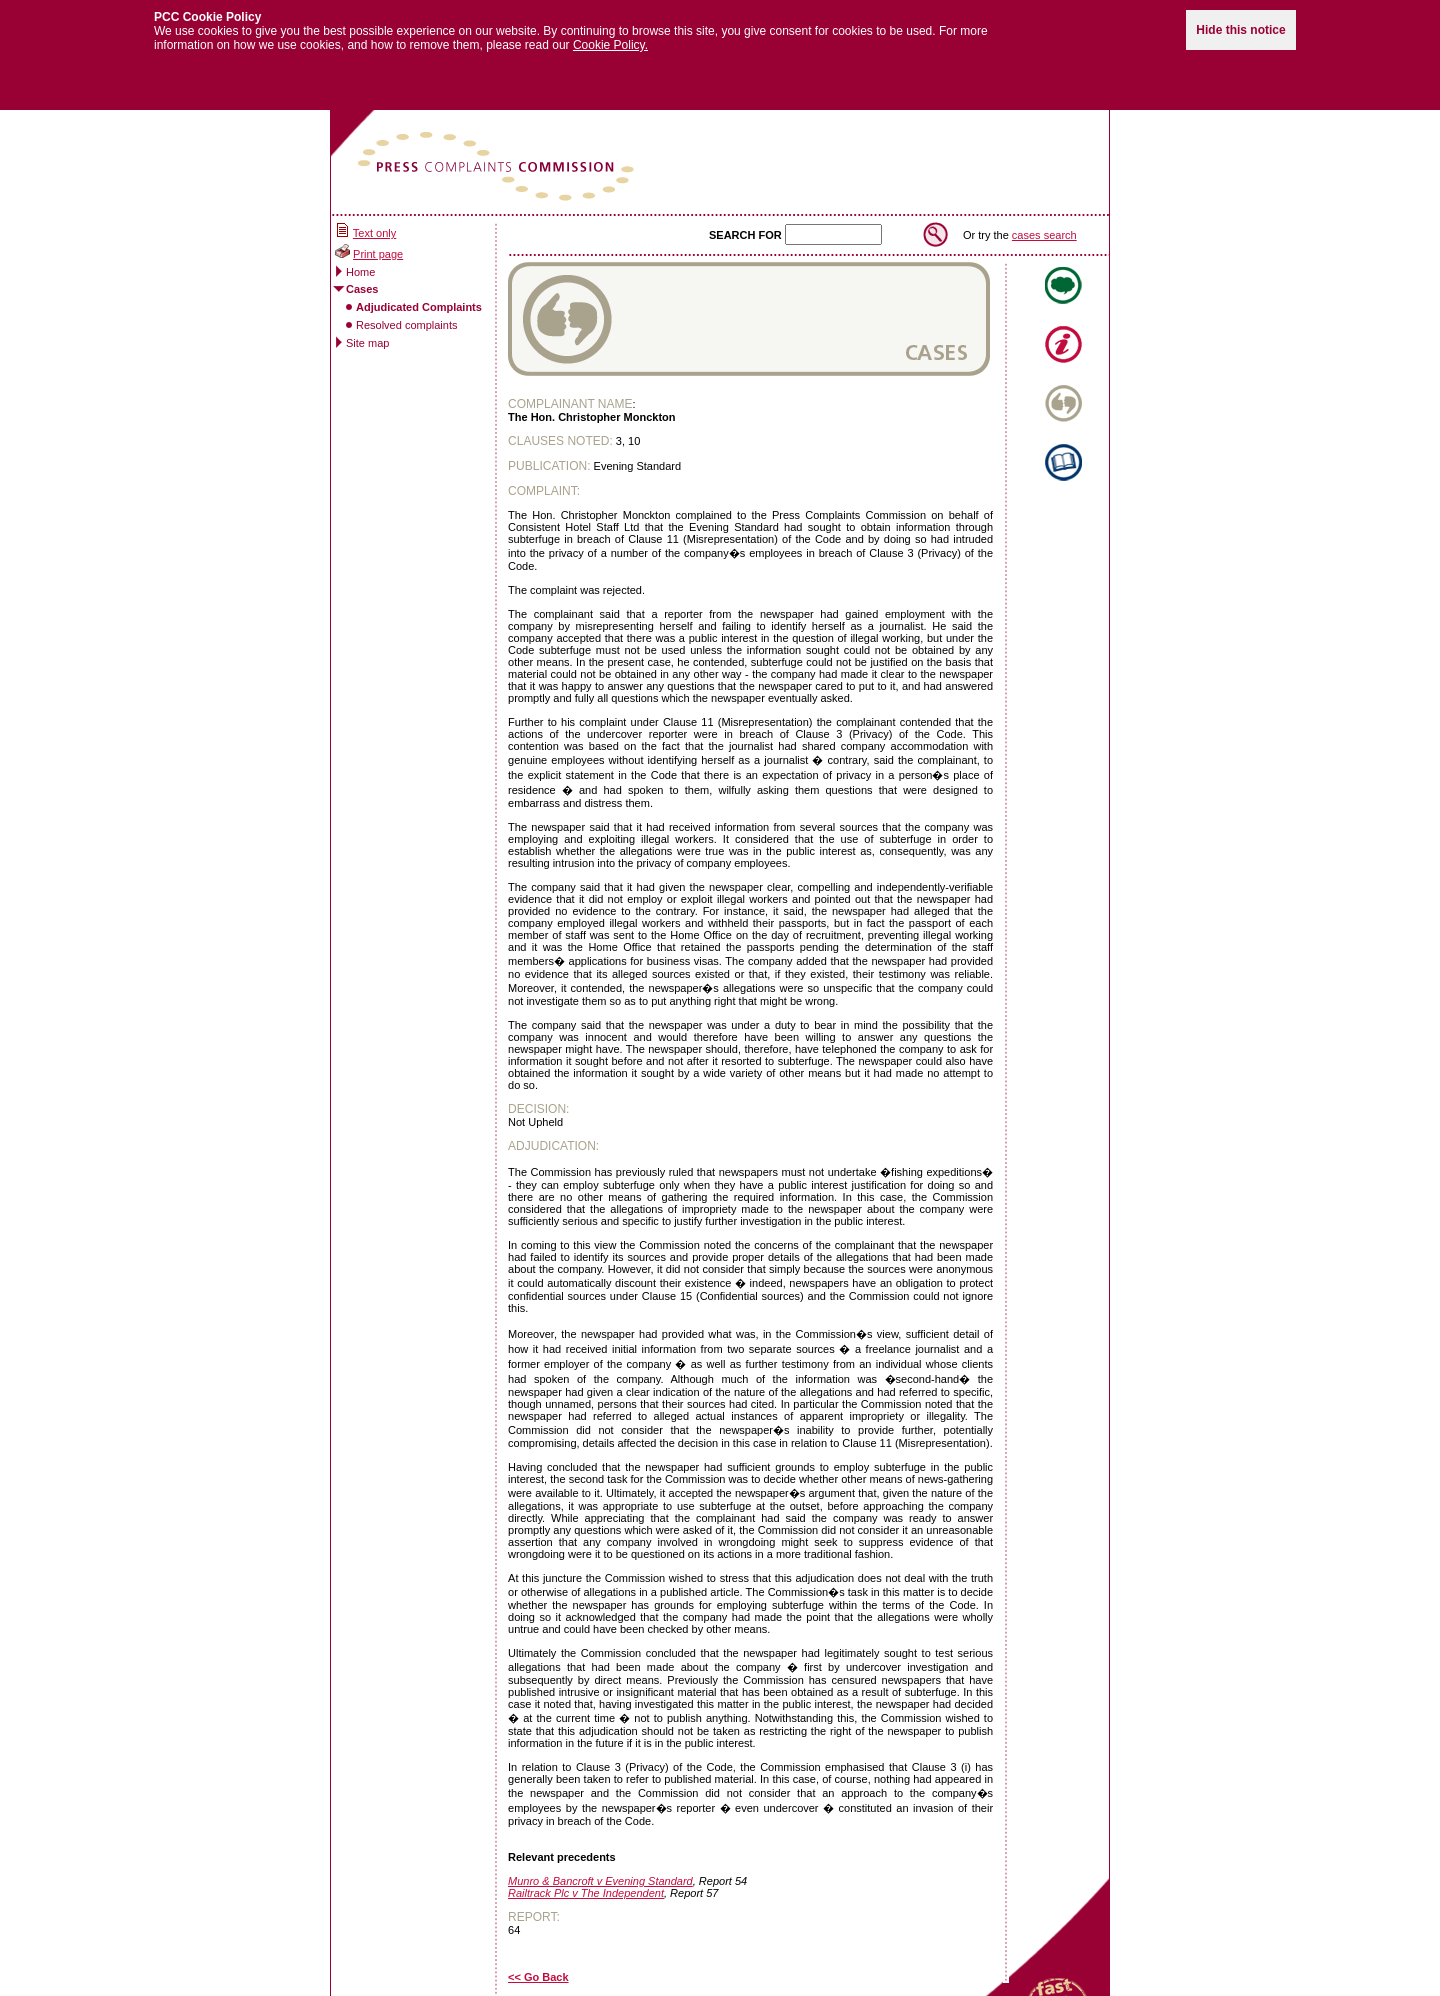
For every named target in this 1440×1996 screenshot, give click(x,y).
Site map (367, 330)
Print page (378, 242)
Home (360, 259)
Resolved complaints (407, 312)
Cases (362, 277)
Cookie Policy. (610, 33)
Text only (374, 221)
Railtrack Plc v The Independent (586, 1881)
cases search (1044, 222)
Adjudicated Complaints (419, 294)
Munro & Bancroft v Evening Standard (600, 1869)
